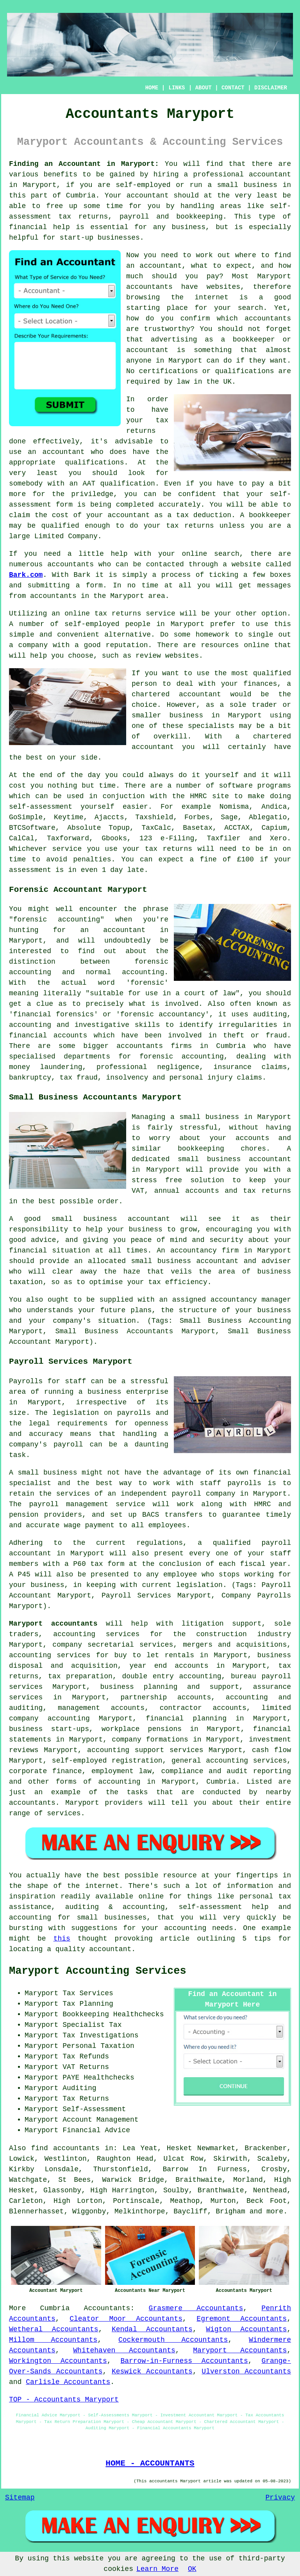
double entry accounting (171, 1676)
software (236, 786)
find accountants (65, 2148)
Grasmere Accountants (196, 2308)
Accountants (107, 2308)
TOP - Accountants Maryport (64, 2399)
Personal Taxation (98, 2046)
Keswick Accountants (152, 2371)
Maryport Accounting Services (97, 1971)
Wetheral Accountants (53, 2329)
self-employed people (107, 624)
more (274, 2211)
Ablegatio (268, 817)
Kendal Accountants (152, 2329)
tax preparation (80, 1676)
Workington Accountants (58, 2361)
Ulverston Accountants (246, 2371)
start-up (76, 238)
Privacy (280, 2497)
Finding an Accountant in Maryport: (84, 164)
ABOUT (203, 88)
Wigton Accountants (246, 2329)
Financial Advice (96, 2130)
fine (208, 859)
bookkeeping (199, 217)
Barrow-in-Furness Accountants (184, 2361)
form (94, 585)
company (33, 645)
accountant (270, 174)
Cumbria (55, 2308)
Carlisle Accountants (68, 2382)
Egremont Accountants (241, 2319)
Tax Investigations (100, 2035)
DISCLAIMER (270, 88)
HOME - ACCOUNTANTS (149, 2463)
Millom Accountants (53, 2340)
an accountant (154, 266)
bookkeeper (270, 515)
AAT (89, 483)
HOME (152, 88)
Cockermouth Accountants (173, 2340)
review (148, 656)
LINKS (176, 88)
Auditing (79, 2088)
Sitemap (20, 2497)
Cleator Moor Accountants (126, 2319)
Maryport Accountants (240, 2350)
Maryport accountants (53, 1624)
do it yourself (209, 775)
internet (211, 297)
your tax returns (157, 849)
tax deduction (203, 515)
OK (192, 2569)
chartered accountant (176, 694)
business (186, 715)
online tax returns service (119, 613)
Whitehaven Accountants (124, 2350)
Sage (229, 817)
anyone (139, 361)
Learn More (157, 2569)
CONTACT (233, 88)
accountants (53, 596)
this (62, 1939)
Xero (278, 838)
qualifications (244, 371)
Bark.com (26, 575)
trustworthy (167, 329)
